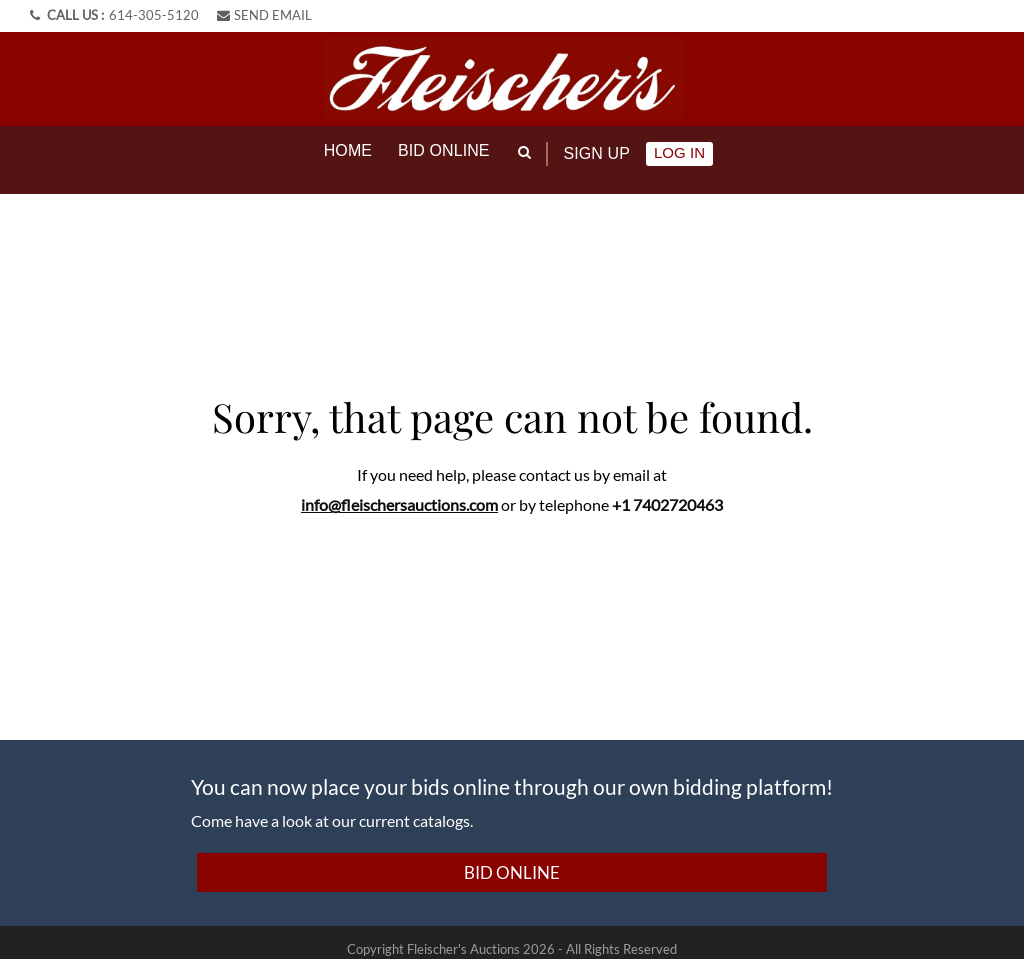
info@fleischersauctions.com (399, 489)
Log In (679, 152)
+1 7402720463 (667, 489)
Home (348, 150)
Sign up (597, 153)
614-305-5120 (154, 15)
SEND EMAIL (264, 15)
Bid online (444, 150)
